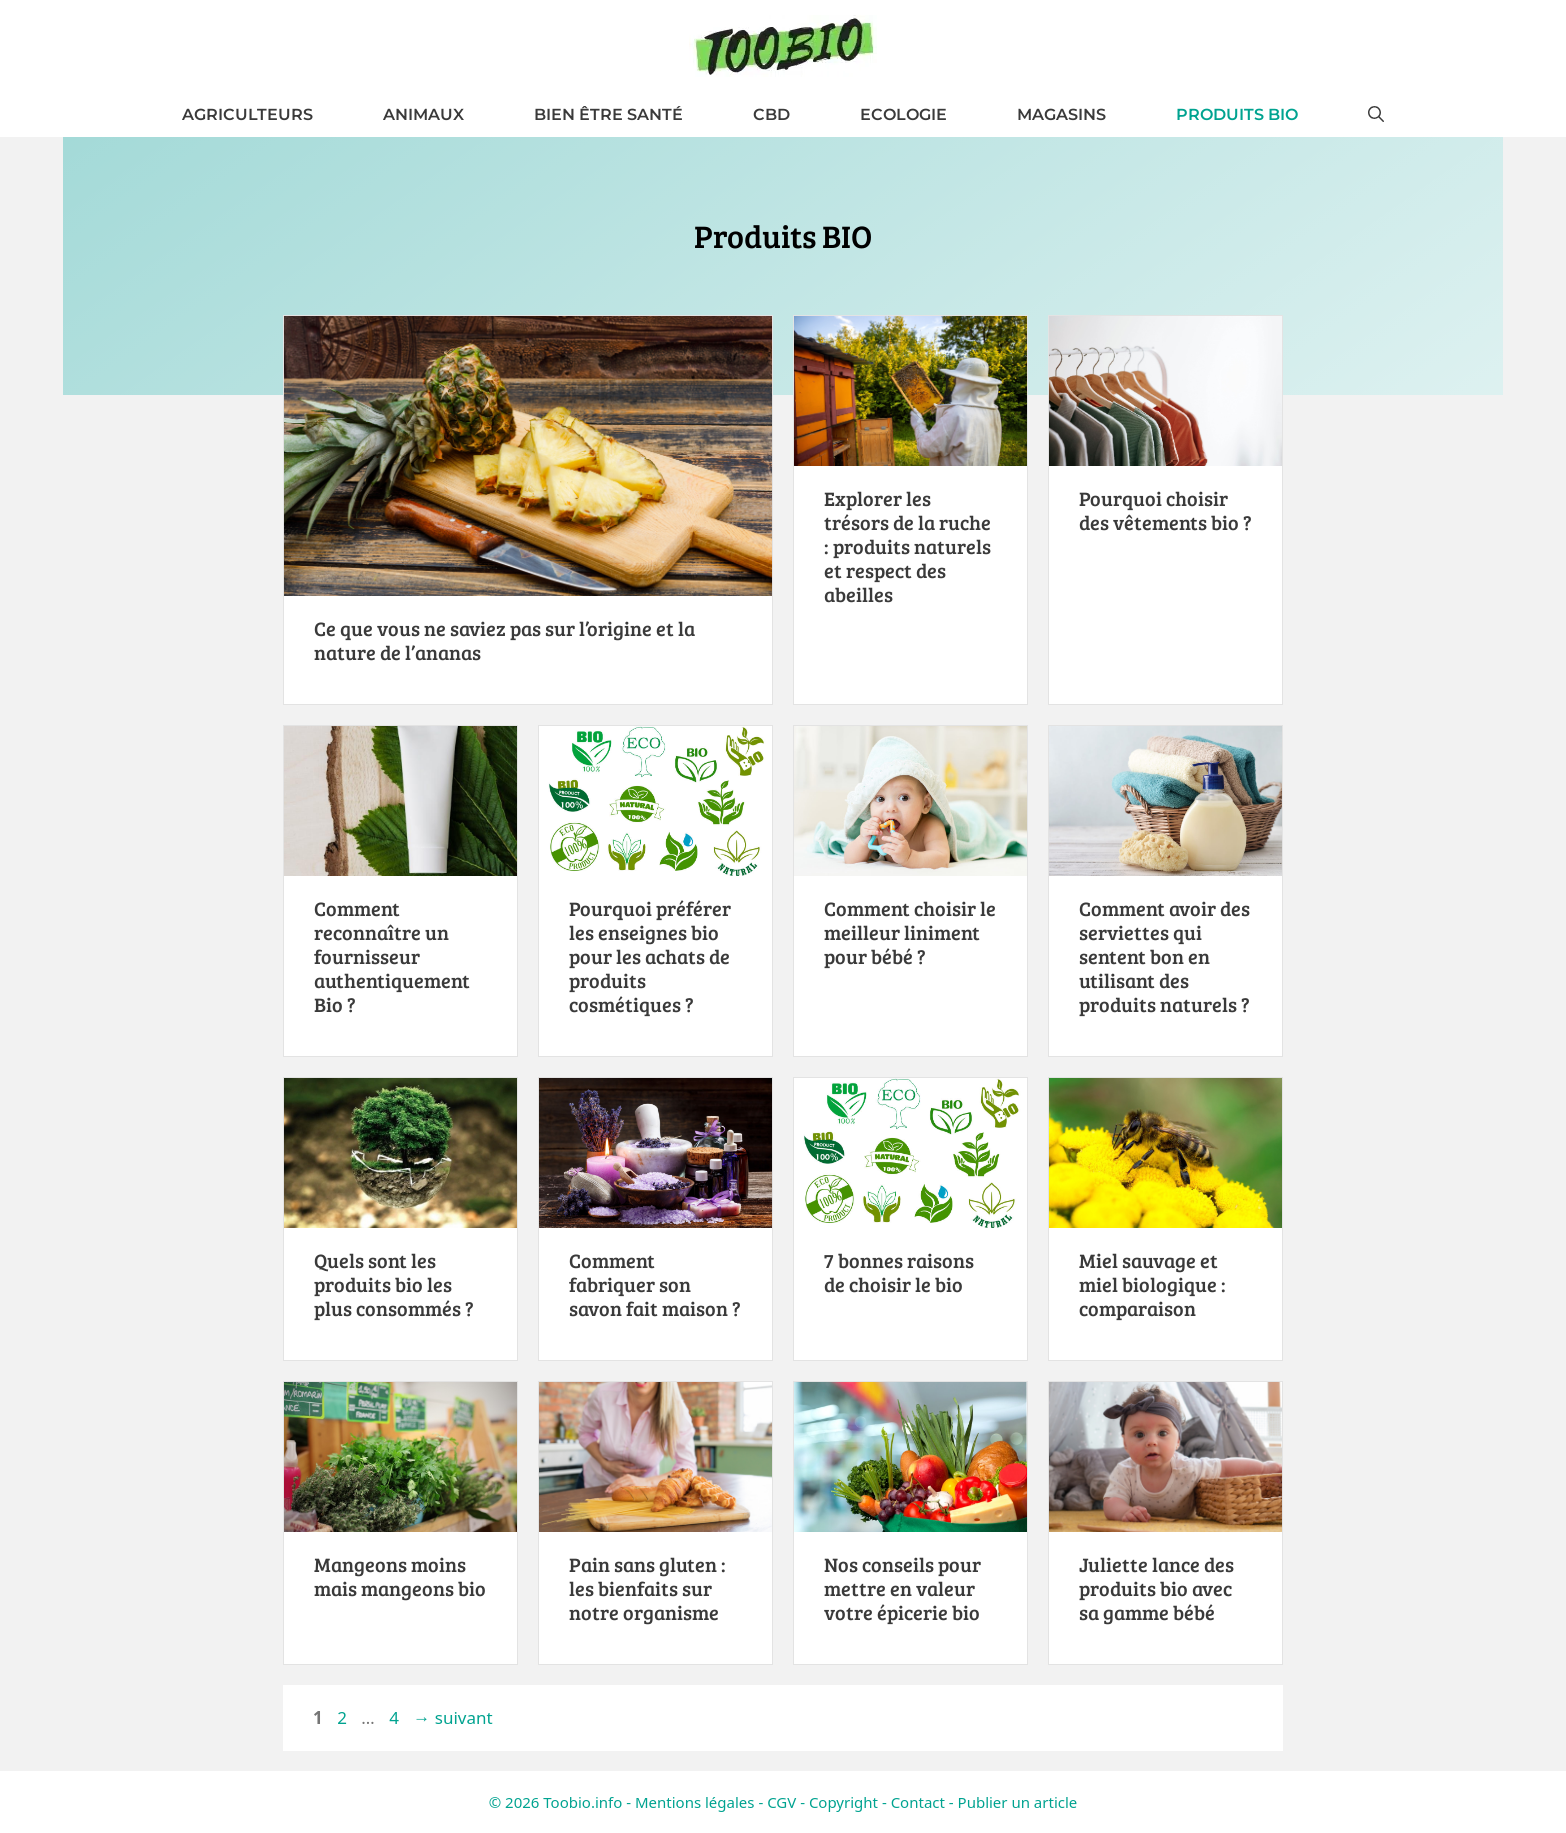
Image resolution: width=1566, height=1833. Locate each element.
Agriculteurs (247, 114)
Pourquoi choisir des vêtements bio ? (1165, 510)
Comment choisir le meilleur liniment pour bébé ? (910, 932)
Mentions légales (695, 1802)
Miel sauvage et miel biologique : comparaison (1152, 1284)
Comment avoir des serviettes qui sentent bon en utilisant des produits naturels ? (1164, 956)
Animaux (423, 114)
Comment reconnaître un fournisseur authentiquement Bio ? (392, 956)
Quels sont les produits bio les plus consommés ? (394, 1284)
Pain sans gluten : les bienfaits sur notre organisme (647, 1588)
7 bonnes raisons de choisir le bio (899, 1272)
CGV (781, 1802)
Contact (918, 1802)
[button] (1376, 114)
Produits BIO (1237, 114)
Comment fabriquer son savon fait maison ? (655, 1284)
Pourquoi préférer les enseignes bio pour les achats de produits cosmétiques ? (650, 956)
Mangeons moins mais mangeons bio (400, 1576)
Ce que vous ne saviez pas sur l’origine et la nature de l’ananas (504, 640)
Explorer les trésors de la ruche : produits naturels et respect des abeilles (907, 546)
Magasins (1061, 114)
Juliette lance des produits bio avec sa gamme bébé (1156, 1588)
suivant (452, 1717)
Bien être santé (608, 114)
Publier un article (1018, 1802)
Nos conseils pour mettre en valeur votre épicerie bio (902, 1588)
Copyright (843, 1802)
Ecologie (903, 114)
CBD (771, 114)
